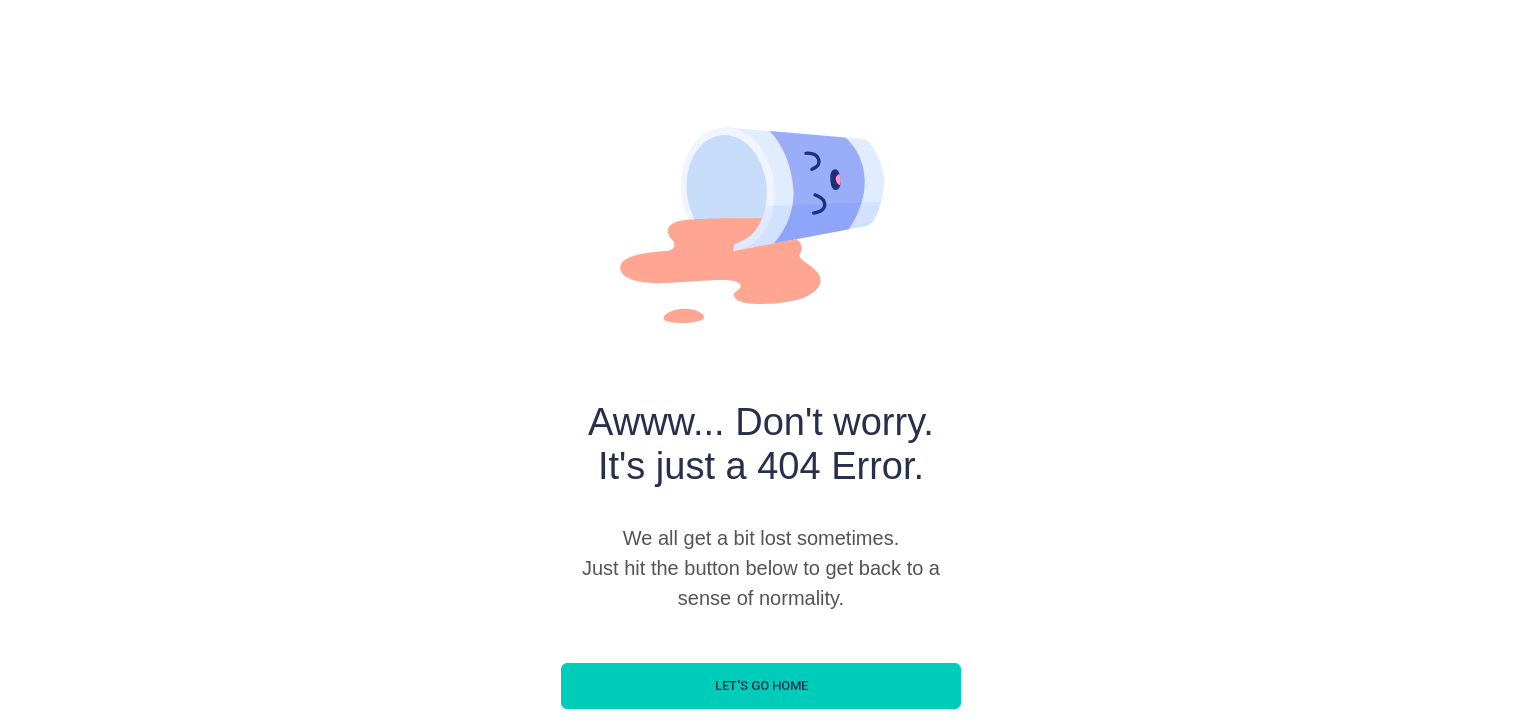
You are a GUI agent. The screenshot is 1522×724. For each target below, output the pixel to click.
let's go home (761, 685)
